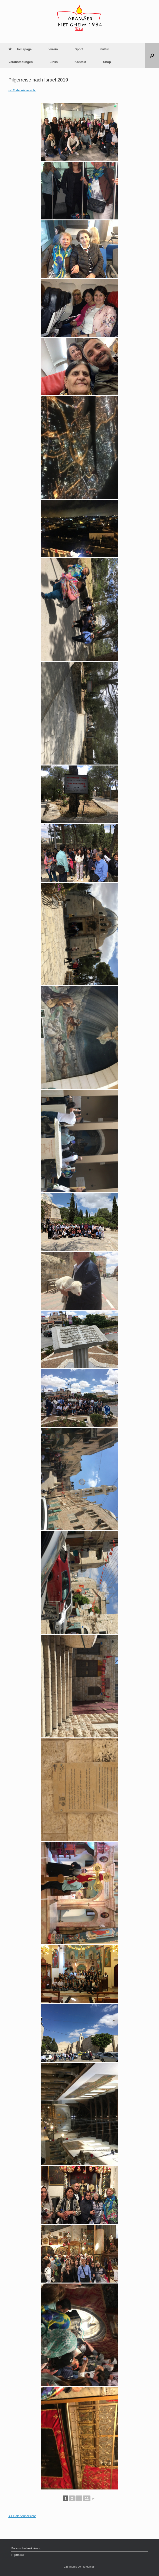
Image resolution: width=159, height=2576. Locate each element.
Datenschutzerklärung (26, 2548)
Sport (79, 49)
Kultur (104, 49)
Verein (53, 49)
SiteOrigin (89, 2566)
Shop (107, 62)
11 (87, 2498)
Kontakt (80, 62)
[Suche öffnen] (152, 55)
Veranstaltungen (20, 62)
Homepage (20, 49)
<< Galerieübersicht (22, 90)
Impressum (18, 2555)
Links (54, 62)
